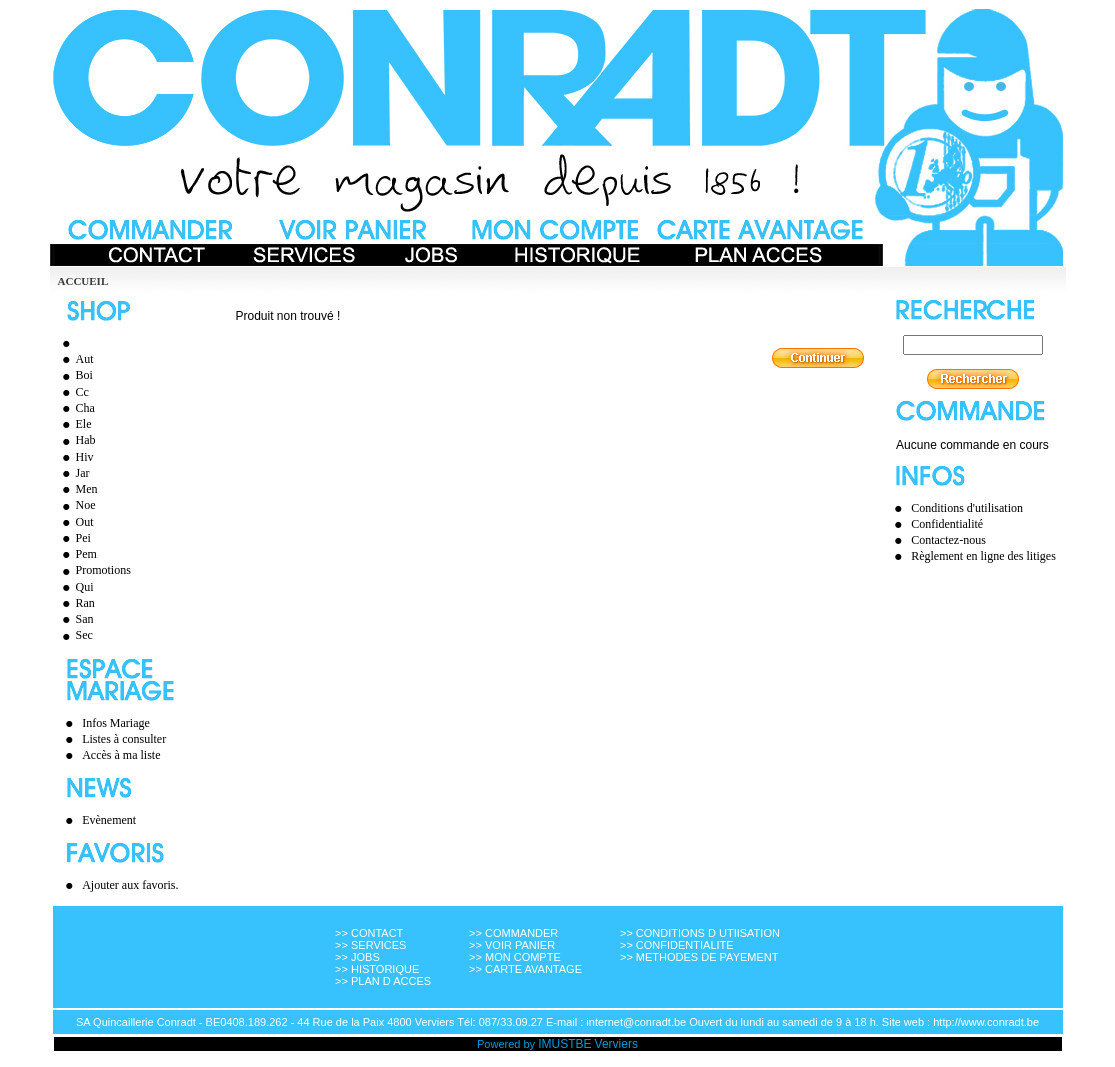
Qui (75, 587)
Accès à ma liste (121, 755)
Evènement (109, 820)
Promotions (94, 570)
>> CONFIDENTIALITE (677, 945)
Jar (73, 473)
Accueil (83, 281)
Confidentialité (947, 524)
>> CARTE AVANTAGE (525, 969)
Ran (76, 603)
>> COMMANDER (513, 933)
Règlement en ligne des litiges (983, 556)
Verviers (616, 1044)
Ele (74, 424)
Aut (75, 359)
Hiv (75, 457)
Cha (76, 408)
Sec (75, 635)
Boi (75, 375)
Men (77, 489)
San (75, 619)
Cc (73, 392)
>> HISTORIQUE (377, 969)
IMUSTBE (564, 1044)
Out (75, 522)
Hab (76, 440)
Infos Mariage (116, 723)
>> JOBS (357, 957)
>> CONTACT (369, 933)
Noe (76, 505)
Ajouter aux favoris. (130, 885)
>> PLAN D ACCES (383, 981)
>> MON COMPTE (515, 957)
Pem (77, 554)
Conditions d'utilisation (967, 508)
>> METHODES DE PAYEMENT (699, 957)
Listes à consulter (124, 739)
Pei (74, 538)
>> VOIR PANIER (512, 945)
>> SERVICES (370, 945)
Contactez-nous (948, 540)
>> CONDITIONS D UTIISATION (700, 933)
